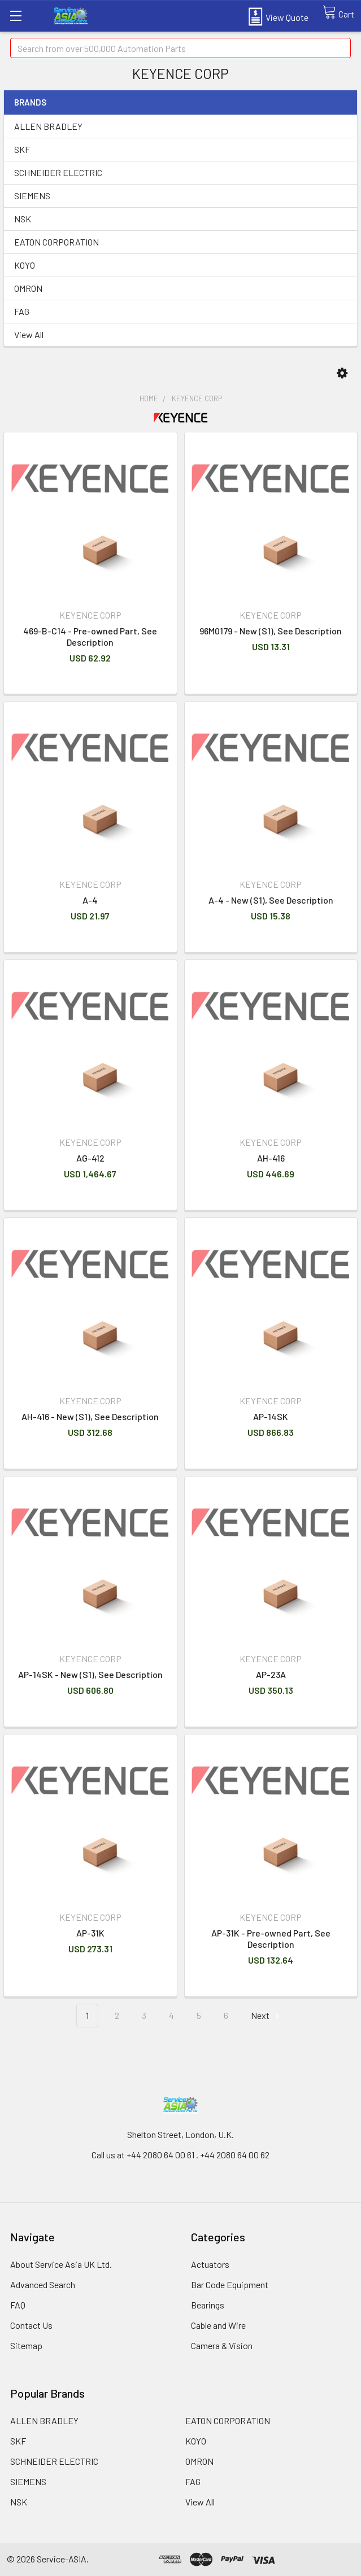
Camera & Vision (222, 2345)
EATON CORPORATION (56, 241)
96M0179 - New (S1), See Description (270, 630)
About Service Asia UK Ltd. (61, 2264)
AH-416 (271, 1158)
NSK (22, 218)
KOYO (24, 265)
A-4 (90, 900)
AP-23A (271, 1674)
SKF (22, 149)
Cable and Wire (218, 2325)
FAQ (17, 2304)
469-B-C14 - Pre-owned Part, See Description (90, 636)
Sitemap (26, 2345)
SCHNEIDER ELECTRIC (58, 172)
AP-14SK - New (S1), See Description (90, 1674)
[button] (342, 373)
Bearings (207, 2304)
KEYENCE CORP (197, 398)
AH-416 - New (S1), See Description (90, 1416)
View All (29, 334)
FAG (21, 311)
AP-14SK (270, 1416)
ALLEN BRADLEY (48, 126)
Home (149, 398)
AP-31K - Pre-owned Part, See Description (270, 1938)
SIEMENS (32, 195)
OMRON (28, 288)
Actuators (210, 2264)
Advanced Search (42, 2284)
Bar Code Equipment (229, 2284)
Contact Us (31, 2325)
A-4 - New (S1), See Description (270, 900)
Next (266, 2016)
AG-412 (90, 1158)
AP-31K (90, 1932)
